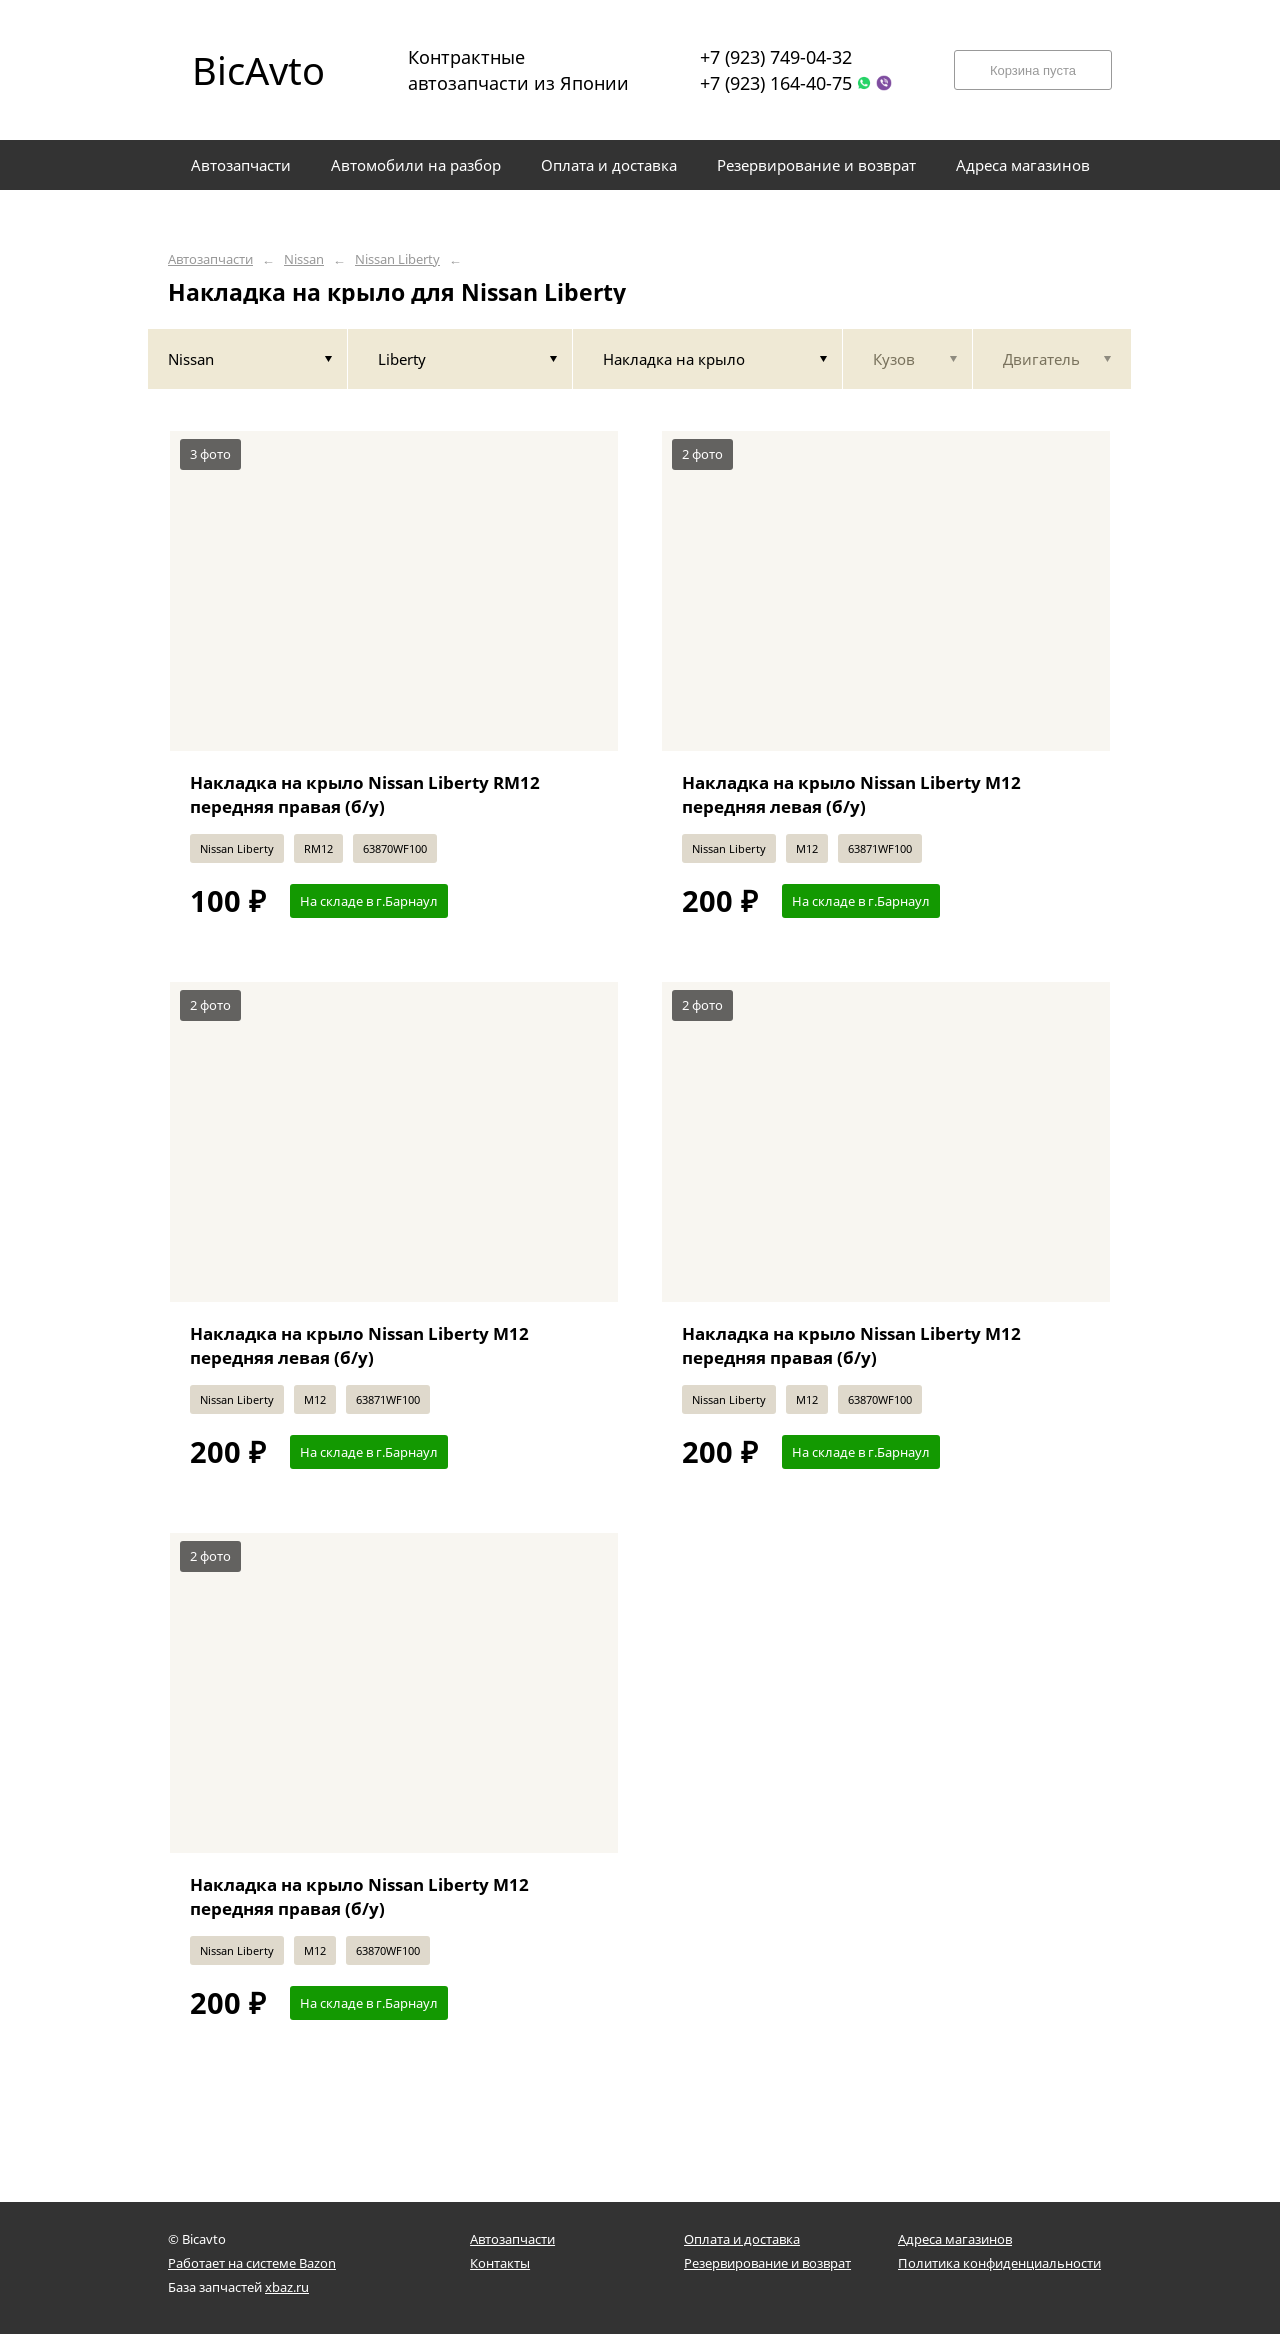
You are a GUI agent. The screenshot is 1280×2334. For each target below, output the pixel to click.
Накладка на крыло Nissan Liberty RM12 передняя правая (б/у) (365, 794)
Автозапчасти (210, 259)
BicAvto (258, 70)
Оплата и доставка (742, 2239)
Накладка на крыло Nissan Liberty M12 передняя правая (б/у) (851, 1345)
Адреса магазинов (955, 2239)
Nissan (304, 259)
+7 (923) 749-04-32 (776, 57)
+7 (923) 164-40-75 (776, 83)
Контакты (500, 2263)
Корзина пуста (1033, 70)
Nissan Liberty (397, 259)
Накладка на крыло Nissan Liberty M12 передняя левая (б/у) (851, 794)
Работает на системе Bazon (252, 2263)
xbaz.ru (287, 2287)
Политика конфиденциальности (999, 2263)
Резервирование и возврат (767, 2263)
